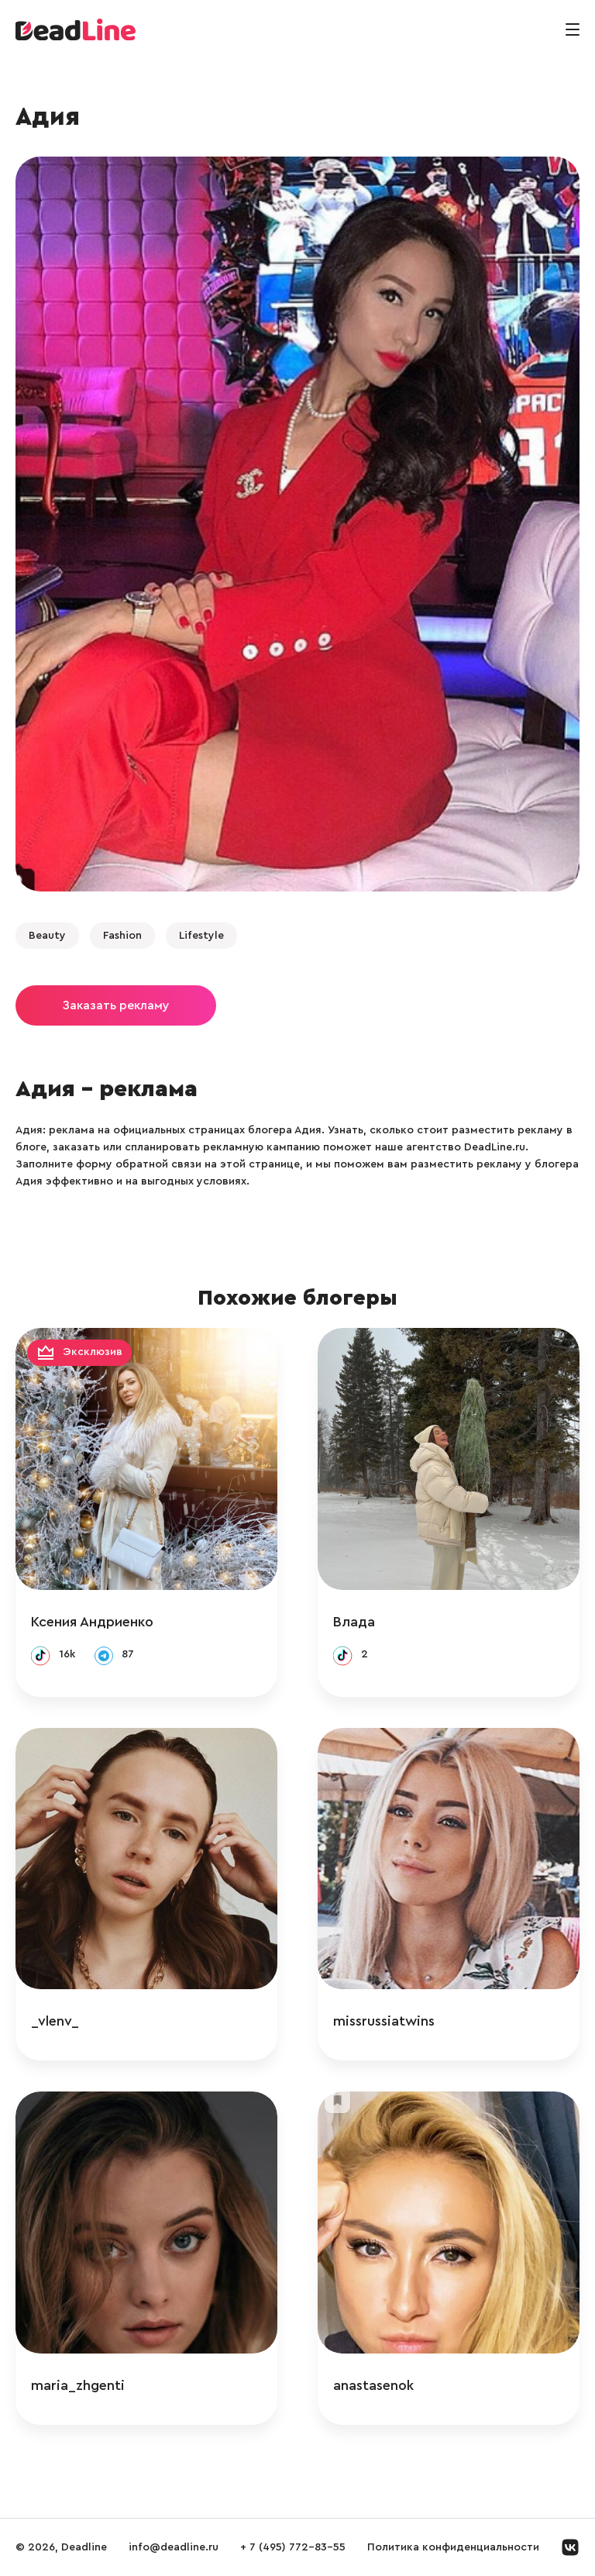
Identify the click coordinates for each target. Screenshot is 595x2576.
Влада (354, 1622)
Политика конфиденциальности (453, 2547)
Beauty (47, 935)
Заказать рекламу (116, 1005)
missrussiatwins (384, 2021)
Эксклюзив (92, 1352)
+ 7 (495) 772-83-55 (293, 2547)
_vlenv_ (55, 2021)
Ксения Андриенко (92, 1622)
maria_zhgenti (78, 2385)
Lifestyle (201, 935)
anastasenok (373, 2385)
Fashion (122, 935)
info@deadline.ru (173, 2547)
